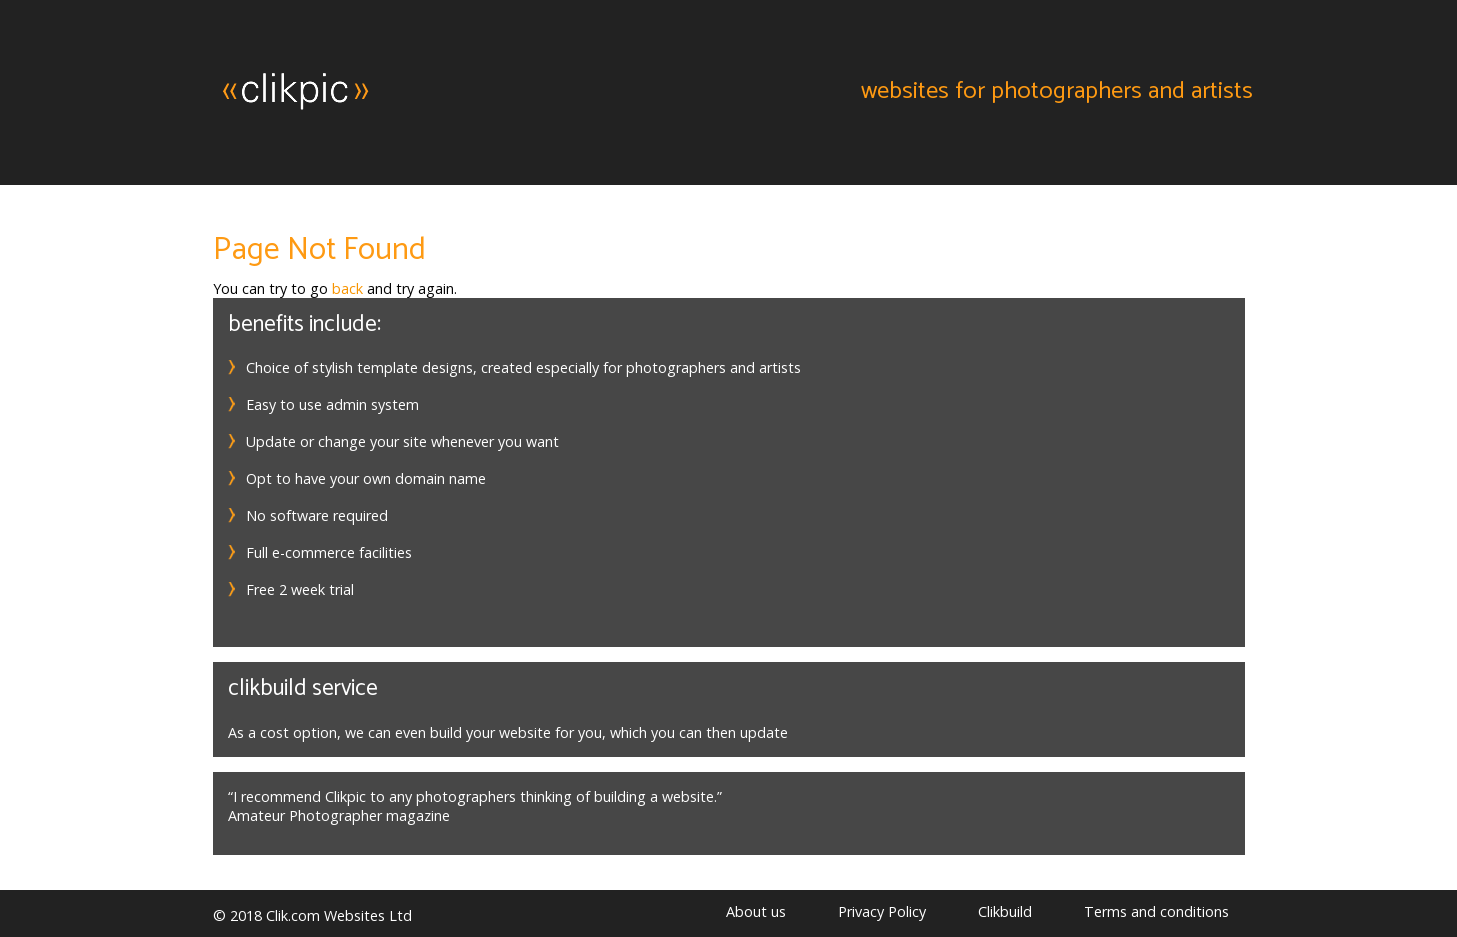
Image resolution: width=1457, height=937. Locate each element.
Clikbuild (1005, 911)
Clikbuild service (303, 688)
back (347, 288)
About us (756, 911)
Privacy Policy (882, 911)
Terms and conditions (1156, 911)
